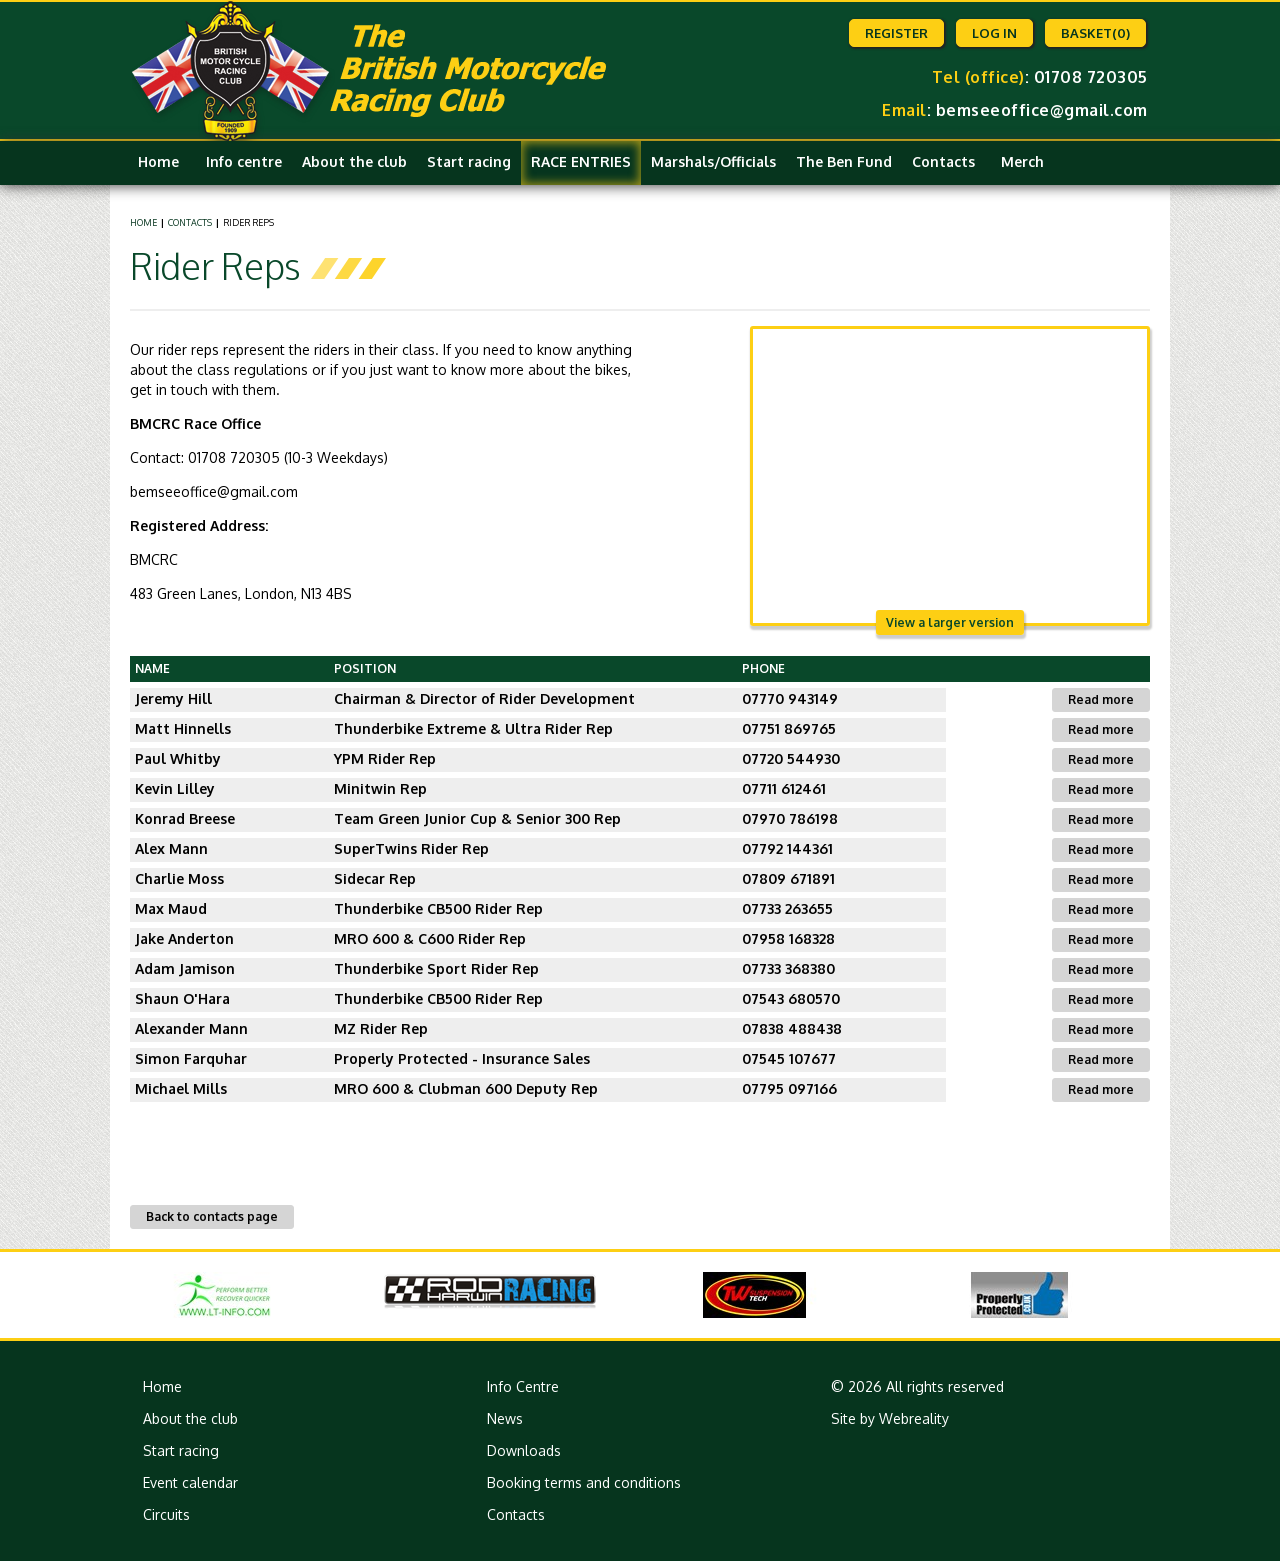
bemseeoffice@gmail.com (1042, 110)
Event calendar (190, 1482)
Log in (994, 33)
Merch (1022, 161)
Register (896, 33)
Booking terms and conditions (584, 1482)
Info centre (244, 161)
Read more (1101, 699)
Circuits (166, 1514)
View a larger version (950, 622)
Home (158, 161)
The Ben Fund (844, 161)
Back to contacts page (212, 1216)
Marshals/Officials (713, 161)
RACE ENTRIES (581, 161)
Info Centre (523, 1386)
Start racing (469, 161)
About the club (354, 161)
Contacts (943, 161)
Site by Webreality (890, 1418)
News (505, 1418)
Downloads (524, 1450)
